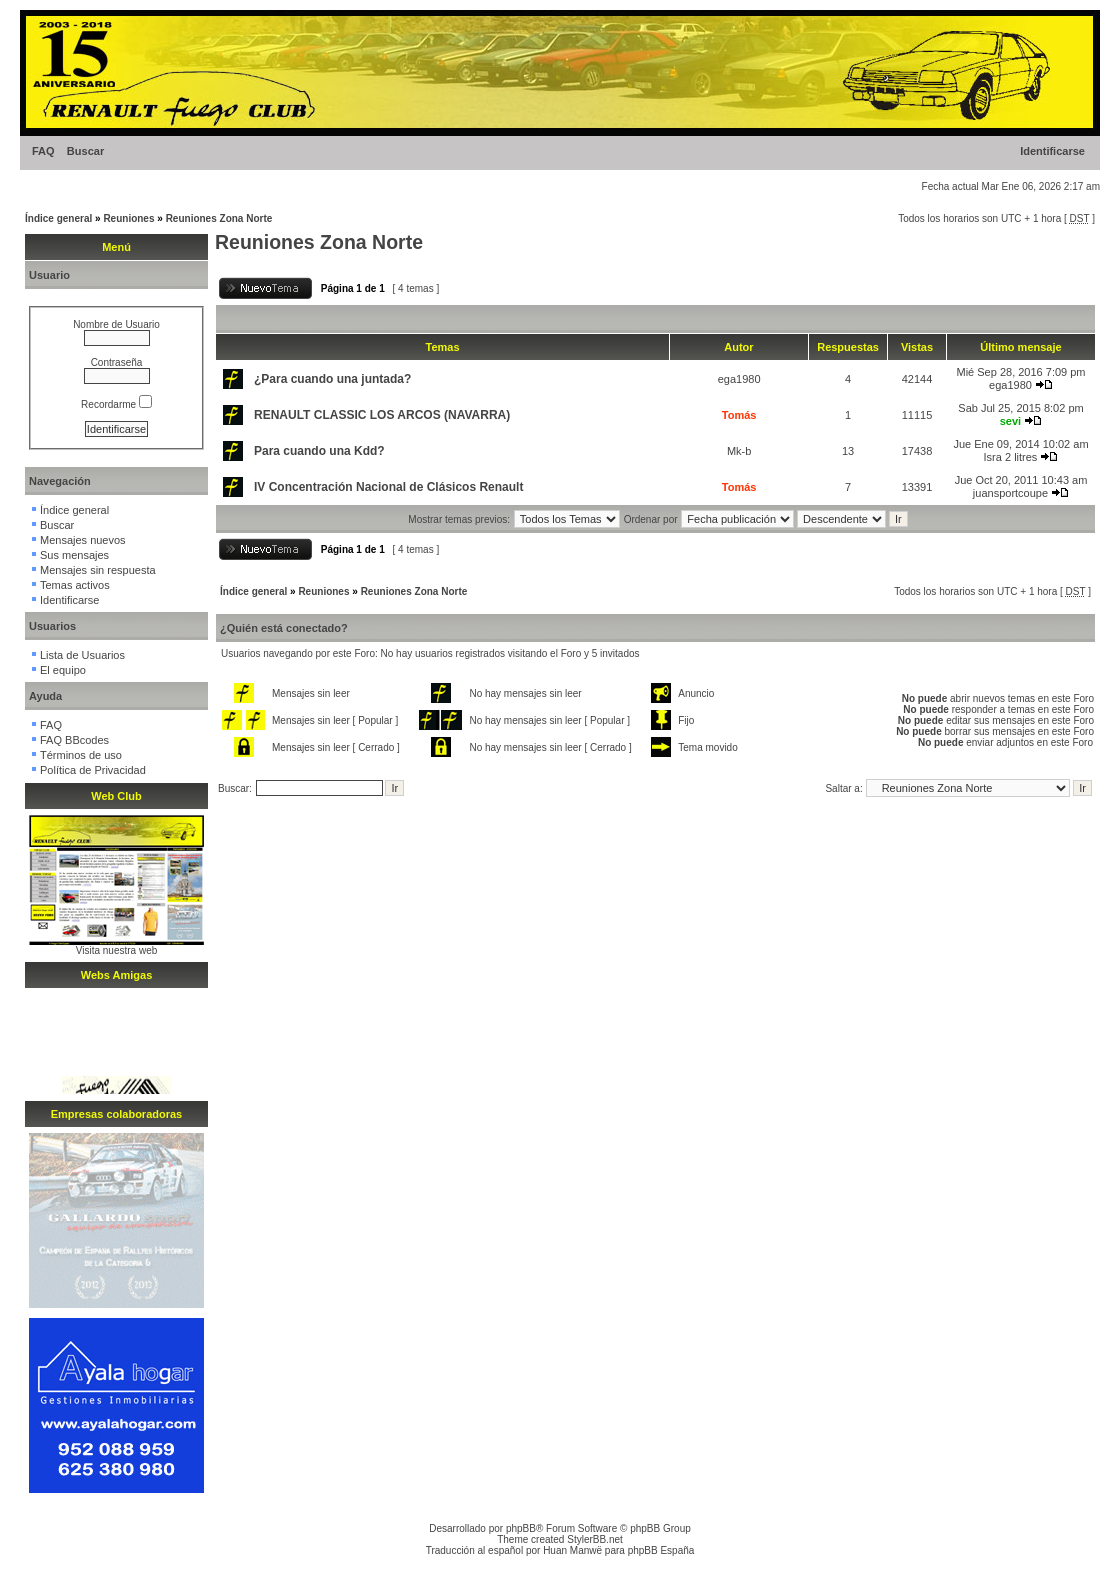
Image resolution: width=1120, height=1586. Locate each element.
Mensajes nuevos (83, 540)
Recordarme (116, 404)
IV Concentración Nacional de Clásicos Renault (388, 487)
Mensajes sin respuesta (98, 570)
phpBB (521, 1528)
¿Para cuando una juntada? (332, 379)
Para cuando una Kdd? (319, 451)
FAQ (43, 151)
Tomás (739, 415)
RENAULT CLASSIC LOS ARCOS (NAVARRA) (382, 415)
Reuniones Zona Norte (219, 218)
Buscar (85, 151)
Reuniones (128, 218)
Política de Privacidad (93, 770)
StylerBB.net (595, 1539)
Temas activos (75, 585)
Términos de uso (81, 755)
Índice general (58, 218)
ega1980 (739, 379)
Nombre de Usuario (116, 324)
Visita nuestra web (117, 950)
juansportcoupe (1010, 493)
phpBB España (661, 1550)
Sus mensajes (74, 555)
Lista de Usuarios (82, 655)
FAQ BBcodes (74, 740)
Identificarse (1052, 151)
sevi (1010, 421)
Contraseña (117, 362)
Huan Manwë (572, 1550)
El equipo (63, 670)
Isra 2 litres (1011, 457)
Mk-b (739, 451)
